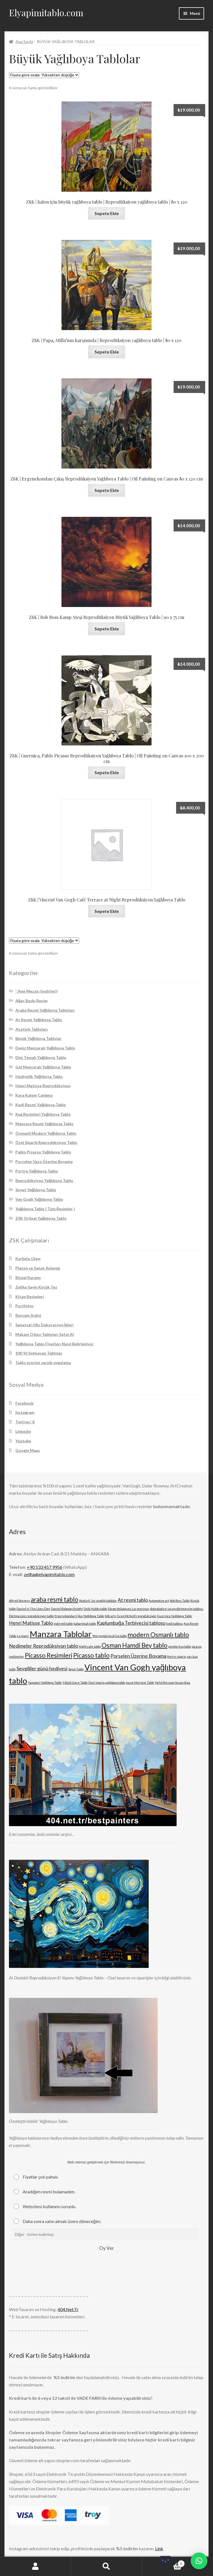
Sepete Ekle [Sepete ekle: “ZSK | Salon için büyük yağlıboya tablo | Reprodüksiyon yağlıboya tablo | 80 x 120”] (106, 213)
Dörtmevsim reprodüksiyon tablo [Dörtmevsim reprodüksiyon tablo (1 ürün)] (31, 1616)
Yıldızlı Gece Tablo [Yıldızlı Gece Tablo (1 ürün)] (74, 1682)
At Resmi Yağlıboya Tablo (38, 1019)
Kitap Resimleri (29, 1296)
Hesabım (35, 2566)
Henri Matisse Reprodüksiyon (42, 1085)
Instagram (24, 1412)
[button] (199, 2561)
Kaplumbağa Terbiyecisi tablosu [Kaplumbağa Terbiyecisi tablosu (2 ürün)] (131, 1623)
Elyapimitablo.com (46, 12)
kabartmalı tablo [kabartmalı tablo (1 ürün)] (85, 1623)
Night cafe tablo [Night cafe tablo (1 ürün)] (90, 1646)
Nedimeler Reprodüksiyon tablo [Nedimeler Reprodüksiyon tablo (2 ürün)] (43, 1646)
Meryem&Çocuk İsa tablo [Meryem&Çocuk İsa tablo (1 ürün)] (110, 1636)
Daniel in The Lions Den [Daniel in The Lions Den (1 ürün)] (33, 1608)
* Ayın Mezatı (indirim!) (36, 991)
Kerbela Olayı (28, 1258)
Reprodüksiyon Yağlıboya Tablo (44, 1180)
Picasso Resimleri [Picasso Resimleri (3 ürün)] (48, 1655)
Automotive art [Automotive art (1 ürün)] (159, 1600)
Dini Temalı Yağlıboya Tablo (41, 1057)
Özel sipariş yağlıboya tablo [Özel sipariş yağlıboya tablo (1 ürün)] (106, 1682)
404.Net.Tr (68, 2309)
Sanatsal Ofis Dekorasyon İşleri (44, 1324)
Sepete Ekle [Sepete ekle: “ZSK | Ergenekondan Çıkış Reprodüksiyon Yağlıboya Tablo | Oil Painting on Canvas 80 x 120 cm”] (106, 490)
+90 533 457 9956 (44, 1567)
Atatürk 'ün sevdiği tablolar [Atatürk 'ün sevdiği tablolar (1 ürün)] (98, 1600)
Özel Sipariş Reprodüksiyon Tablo (46, 1142)
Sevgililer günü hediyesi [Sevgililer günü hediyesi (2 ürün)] (41, 1668)
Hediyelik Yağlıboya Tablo (39, 1076)
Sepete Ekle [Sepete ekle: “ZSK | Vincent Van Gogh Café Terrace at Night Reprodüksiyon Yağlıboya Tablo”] (106, 911)
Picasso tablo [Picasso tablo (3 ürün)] (91, 1655)
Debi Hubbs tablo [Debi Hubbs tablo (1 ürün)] (95, 1608)
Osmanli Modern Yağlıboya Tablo (46, 1133)
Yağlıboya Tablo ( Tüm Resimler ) (45, 1208)
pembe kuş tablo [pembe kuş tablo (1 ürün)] (179, 1646)
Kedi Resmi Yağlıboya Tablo (40, 1104)
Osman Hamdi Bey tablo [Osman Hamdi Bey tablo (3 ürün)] (134, 1645)
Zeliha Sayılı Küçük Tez (36, 1287)
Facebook (24, 1403)
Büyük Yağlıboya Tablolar (38, 1038)
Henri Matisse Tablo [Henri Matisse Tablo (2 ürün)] (31, 1623)
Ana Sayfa (24, 41)
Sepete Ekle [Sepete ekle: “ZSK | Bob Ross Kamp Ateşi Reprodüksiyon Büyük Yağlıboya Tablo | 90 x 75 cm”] (106, 628)
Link (159, 2548)
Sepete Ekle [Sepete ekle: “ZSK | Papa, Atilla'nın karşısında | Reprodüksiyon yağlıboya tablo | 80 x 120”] (106, 351)
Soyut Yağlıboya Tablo (35, 1189)
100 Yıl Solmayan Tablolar (38, 1353)
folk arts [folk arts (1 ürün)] (110, 1616)
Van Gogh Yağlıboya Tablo (39, 1199)
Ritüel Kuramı (28, 1277)
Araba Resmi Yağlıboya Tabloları (45, 1010)
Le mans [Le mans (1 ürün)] (23, 1636)
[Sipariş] (44, 75)
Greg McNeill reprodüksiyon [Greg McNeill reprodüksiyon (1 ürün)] (136, 1616)
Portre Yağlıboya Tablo (36, 1171)
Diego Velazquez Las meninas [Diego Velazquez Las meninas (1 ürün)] (128, 1608)
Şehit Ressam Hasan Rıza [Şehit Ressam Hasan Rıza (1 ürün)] (172, 1682)
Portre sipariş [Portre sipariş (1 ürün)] (176, 1656)
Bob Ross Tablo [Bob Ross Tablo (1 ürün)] (180, 1600)
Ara (106, 2566)
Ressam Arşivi (28, 1315)
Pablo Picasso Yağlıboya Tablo (43, 1152)
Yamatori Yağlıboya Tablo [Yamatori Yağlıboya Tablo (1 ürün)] (44, 1682)
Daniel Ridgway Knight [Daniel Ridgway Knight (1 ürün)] (67, 1608)
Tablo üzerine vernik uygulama (43, 1362)
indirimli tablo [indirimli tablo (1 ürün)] (63, 1623)
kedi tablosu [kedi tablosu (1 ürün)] (174, 1623)
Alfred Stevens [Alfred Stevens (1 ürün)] (19, 1600)
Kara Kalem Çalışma (34, 1095)
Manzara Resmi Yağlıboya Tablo (44, 1123)
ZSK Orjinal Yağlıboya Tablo (41, 1218)
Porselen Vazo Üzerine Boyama (44, 1161)
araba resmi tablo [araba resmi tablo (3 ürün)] (54, 1599)
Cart (163, 2562)
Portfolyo (24, 1305)
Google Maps (27, 1450)
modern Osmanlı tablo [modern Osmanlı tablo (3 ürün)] (158, 1634)
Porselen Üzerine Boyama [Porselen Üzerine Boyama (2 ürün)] (138, 1656)
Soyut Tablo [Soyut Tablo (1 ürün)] (76, 1669)
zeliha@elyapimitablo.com (49, 1574)
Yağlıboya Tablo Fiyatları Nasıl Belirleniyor (54, 1343)
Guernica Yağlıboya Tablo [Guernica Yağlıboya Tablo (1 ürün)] (174, 1616)
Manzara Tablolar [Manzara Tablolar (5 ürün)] (61, 1634)
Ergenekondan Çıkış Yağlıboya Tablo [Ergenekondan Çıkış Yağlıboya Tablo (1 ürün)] (79, 1616)
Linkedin (23, 1431)
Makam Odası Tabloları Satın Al (44, 1334)
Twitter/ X (25, 1421)
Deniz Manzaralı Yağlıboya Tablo (45, 1048)
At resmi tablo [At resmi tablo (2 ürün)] (133, 1600)
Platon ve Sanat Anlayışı (37, 1268)
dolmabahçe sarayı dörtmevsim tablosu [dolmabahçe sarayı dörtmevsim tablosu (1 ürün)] (176, 1608)
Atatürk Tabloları (31, 1029)
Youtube (23, 1440)
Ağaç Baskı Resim (31, 1000)
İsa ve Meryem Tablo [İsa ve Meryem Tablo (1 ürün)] (140, 1682)
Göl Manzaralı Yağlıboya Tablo (43, 1067)
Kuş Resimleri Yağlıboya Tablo (43, 1114)
